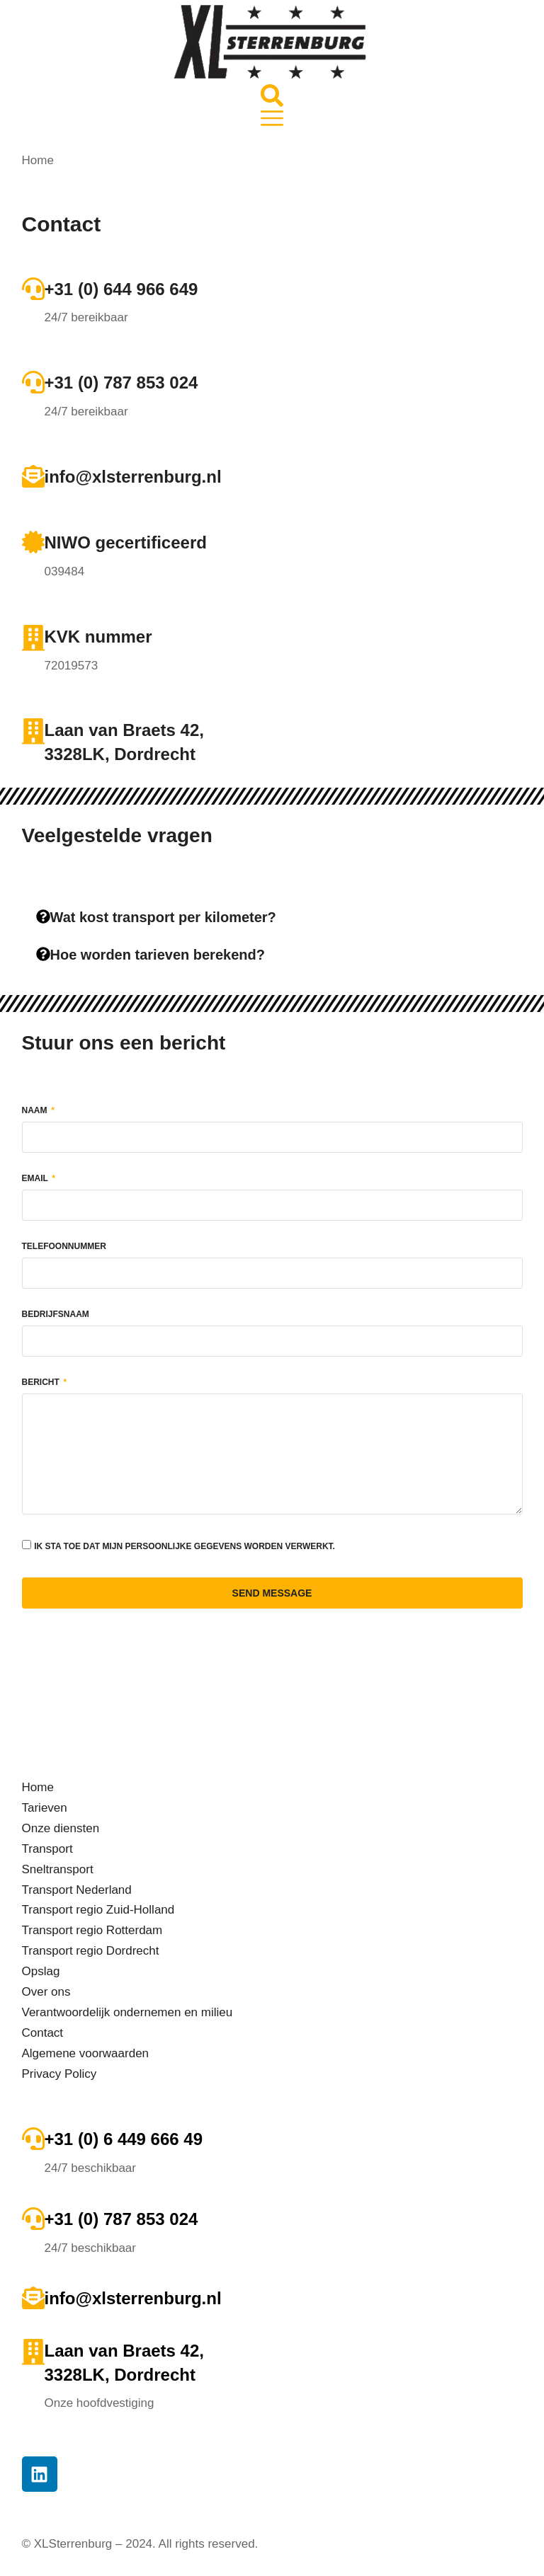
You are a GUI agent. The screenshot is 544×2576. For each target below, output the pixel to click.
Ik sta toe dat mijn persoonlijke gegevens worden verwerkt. (184, 1546)
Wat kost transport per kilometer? (163, 917)
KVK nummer (98, 636)
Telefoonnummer (64, 1246)
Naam (36, 1110)
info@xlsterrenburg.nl (133, 476)
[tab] (272, 917)
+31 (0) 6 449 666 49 (124, 2139)
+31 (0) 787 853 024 (121, 382)
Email (36, 1178)
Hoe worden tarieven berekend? (157, 955)
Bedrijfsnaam (55, 1314)
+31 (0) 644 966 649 (121, 289)
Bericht (42, 1382)
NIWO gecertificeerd (126, 542)
